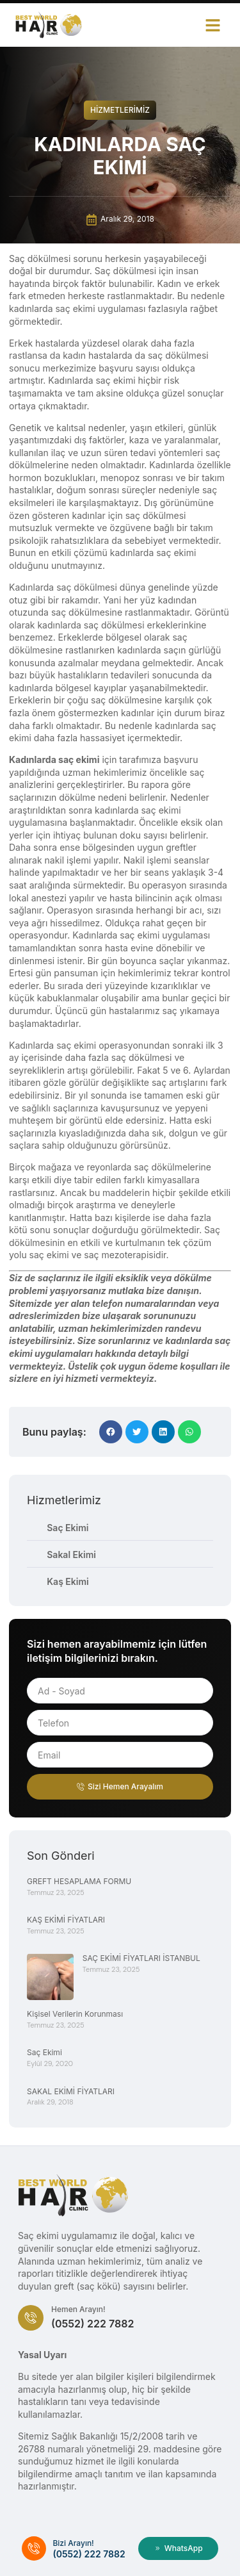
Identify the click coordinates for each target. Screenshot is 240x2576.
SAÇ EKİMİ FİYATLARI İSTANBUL (141, 1958)
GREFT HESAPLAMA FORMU (79, 1881)
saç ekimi (76, 1045)
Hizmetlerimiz (120, 110)
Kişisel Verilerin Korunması (75, 2014)
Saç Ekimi (44, 2052)
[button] (213, 25)
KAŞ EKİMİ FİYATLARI (66, 1919)
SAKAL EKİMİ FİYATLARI (71, 2091)
